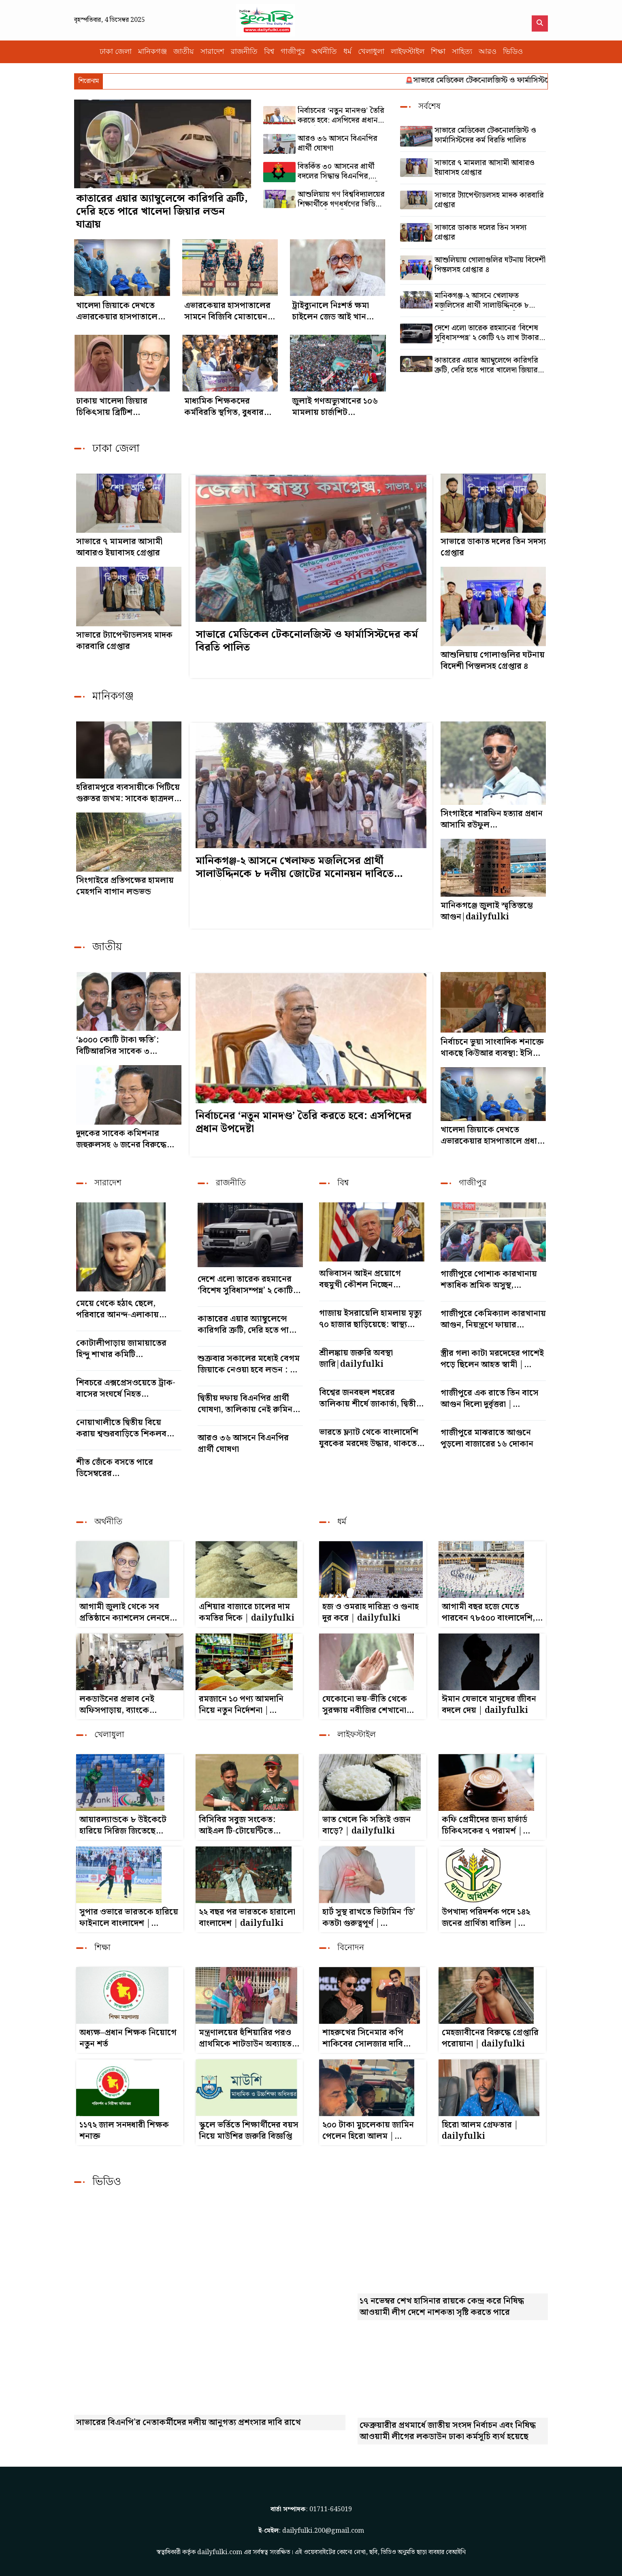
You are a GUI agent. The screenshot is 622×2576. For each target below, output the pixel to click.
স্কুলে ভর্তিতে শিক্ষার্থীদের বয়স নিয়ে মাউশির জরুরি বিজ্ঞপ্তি (248, 2130)
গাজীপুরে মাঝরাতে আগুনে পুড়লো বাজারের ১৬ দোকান (487, 1438)
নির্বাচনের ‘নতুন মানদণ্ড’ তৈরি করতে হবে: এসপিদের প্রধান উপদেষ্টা (341, 116)
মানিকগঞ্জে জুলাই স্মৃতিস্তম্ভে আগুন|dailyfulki (487, 911)
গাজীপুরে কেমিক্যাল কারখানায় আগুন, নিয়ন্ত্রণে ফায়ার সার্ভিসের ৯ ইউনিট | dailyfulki (493, 1319)
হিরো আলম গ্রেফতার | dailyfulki (480, 2130)
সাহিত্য (462, 51)
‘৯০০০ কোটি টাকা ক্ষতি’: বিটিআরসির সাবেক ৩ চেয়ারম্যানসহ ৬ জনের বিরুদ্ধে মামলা (126, 1045)
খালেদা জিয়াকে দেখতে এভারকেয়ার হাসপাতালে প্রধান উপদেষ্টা (117, 311)
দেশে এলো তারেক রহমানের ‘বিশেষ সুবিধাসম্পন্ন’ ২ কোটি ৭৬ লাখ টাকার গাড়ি (487, 333)
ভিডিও (513, 51)
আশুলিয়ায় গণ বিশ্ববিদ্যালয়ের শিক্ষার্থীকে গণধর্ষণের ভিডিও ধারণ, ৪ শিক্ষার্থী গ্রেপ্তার (341, 199)
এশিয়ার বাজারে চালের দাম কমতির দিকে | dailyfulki (246, 1612)
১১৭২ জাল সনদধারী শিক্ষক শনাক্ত (124, 2130)
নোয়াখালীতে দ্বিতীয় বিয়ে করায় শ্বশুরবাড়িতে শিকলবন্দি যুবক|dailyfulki (126, 1428)
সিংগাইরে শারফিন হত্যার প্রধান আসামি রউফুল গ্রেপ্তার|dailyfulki (492, 819)
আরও (487, 51)
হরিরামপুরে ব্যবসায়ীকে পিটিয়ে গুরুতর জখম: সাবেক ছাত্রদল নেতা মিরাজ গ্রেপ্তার (128, 793)
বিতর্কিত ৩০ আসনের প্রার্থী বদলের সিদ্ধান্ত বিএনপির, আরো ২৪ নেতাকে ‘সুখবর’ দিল (342, 171)
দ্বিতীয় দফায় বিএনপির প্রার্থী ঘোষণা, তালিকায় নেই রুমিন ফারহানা (245, 1404)
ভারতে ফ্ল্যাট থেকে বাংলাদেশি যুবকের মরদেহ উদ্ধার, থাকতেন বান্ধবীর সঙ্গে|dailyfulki (370, 1438)
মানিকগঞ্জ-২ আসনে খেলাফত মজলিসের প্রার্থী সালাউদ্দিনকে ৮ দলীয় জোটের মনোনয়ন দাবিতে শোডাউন (482, 301)
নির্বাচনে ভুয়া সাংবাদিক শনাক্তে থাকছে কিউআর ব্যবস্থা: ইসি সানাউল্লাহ (492, 1047)
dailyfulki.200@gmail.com (323, 2531)
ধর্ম (347, 51)
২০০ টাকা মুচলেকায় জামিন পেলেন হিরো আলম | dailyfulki (368, 2130)
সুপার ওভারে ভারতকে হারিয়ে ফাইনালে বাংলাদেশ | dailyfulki (128, 1917)
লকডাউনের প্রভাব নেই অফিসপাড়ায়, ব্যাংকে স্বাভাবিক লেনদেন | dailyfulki (116, 1704)
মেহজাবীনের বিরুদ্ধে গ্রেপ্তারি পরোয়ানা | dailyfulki (490, 2038)
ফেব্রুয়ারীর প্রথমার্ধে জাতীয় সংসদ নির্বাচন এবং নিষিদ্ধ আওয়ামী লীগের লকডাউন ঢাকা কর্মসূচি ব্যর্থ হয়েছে (448, 2431)
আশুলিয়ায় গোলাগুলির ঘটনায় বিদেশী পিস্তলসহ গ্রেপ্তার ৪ (490, 265)
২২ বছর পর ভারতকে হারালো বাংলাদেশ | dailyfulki (247, 1917)
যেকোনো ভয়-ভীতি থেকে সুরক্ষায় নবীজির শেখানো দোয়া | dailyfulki (364, 1704)
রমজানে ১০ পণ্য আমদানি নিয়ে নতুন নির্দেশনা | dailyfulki (241, 1704)
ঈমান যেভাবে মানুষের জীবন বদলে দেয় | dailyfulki (489, 1704)
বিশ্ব (269, 51)
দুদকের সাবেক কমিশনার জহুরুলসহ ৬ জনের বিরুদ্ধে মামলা (121, 1139)
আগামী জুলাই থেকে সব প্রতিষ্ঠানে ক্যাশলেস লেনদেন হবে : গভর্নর (126, 1612)
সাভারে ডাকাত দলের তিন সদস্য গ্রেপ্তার (480, 232)
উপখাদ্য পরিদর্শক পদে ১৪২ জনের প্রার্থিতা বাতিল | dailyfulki (486, 1917)
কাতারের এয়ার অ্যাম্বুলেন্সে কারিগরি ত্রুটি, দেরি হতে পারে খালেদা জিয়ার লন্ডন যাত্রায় (162, 211)
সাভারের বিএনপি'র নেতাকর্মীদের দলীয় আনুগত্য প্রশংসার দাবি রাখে (188, 2422)
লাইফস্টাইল (407, 51)
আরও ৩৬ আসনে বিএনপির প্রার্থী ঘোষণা (337, 143)
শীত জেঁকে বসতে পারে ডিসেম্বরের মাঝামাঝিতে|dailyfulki (121, 1468)
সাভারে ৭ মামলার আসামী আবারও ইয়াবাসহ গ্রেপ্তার (485, 168)
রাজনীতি (244, 51)
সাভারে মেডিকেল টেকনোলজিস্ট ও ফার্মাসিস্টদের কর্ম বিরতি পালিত (524, 80)
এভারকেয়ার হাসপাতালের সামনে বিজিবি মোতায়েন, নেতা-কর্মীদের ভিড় (227, 311)
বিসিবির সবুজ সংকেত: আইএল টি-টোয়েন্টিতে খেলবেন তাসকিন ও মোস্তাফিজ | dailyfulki (242, 1825)
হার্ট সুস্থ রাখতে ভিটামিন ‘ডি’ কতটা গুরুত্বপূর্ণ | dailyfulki (368, 1917)
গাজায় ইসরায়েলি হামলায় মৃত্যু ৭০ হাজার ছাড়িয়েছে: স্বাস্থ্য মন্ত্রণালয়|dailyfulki (370, 1319)
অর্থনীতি (324, 51)
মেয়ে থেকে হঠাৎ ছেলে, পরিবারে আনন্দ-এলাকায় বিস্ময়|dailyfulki (117, 1309)
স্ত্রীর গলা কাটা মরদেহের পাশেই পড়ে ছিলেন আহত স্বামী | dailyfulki (492, 1359)
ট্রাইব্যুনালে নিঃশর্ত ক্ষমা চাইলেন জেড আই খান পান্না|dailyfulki (330, 311)
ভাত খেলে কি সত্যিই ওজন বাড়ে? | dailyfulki (366, 1825)
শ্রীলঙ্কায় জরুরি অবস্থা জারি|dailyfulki (356, 1358)
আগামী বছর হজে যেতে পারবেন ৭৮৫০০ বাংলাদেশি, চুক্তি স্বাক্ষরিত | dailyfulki (490, 1612)
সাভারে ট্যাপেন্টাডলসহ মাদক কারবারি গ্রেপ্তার (489, 200)
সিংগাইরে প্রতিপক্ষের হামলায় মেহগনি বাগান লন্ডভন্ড (125, 886)
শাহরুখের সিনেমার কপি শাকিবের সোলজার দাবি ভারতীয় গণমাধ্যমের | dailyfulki (362, 2038)
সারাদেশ (212, 51)
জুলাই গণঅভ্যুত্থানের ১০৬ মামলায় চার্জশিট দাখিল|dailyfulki (335, 407)
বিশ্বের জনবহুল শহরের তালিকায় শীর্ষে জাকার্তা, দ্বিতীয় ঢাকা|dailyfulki (370, 1398)
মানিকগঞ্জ (152, 51)
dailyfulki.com (219, 2552)
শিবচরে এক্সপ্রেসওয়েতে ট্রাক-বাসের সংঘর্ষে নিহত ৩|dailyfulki (125, 1388)
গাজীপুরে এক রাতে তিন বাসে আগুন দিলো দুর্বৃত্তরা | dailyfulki (490, 1398)
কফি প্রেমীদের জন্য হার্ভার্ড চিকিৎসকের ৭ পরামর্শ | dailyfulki (484, 1825)
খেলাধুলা (371, 51)
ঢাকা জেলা (116, 51)
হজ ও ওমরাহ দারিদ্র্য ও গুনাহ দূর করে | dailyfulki (370, 1612)
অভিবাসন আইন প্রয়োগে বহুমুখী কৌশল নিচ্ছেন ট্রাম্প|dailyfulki (360, 1279)
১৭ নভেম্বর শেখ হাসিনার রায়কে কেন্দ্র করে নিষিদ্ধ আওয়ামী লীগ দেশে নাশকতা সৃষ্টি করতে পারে (442, 2306)
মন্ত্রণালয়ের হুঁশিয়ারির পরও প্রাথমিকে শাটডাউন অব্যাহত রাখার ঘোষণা (245, 2038)
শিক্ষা (438, 51)
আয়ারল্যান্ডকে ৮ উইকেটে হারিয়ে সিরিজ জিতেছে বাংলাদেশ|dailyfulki (122, 1825)
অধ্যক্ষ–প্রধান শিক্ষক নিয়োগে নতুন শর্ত (128, 2038)
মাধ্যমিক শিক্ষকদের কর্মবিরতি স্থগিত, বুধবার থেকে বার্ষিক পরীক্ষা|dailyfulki (224, 407)
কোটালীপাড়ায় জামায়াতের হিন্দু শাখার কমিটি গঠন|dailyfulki (121, 1349)
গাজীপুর (293, 51)
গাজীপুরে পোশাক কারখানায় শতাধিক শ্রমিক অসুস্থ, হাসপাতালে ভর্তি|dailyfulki (491, 1279)
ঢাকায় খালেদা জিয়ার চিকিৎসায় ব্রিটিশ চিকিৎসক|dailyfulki (116, 407)
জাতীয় (183, 51)
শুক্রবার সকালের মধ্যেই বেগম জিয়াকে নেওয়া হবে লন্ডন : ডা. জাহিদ (249, 1364)
